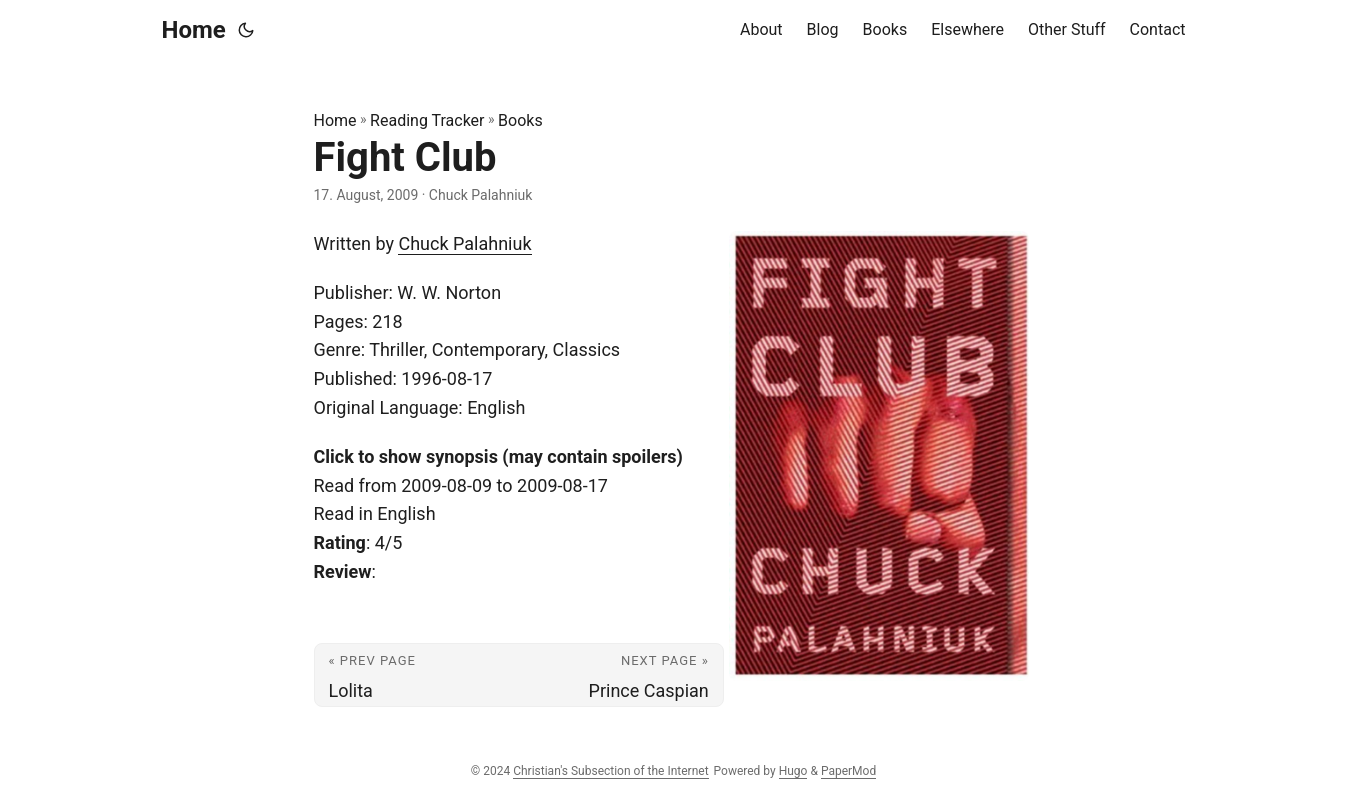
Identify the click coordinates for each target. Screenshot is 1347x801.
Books (520, 120)
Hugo (793, 771)
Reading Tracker (427, 120)
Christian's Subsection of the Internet (610, 771)
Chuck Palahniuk (464, 243)
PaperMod (848, 771)
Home (194, 30)
